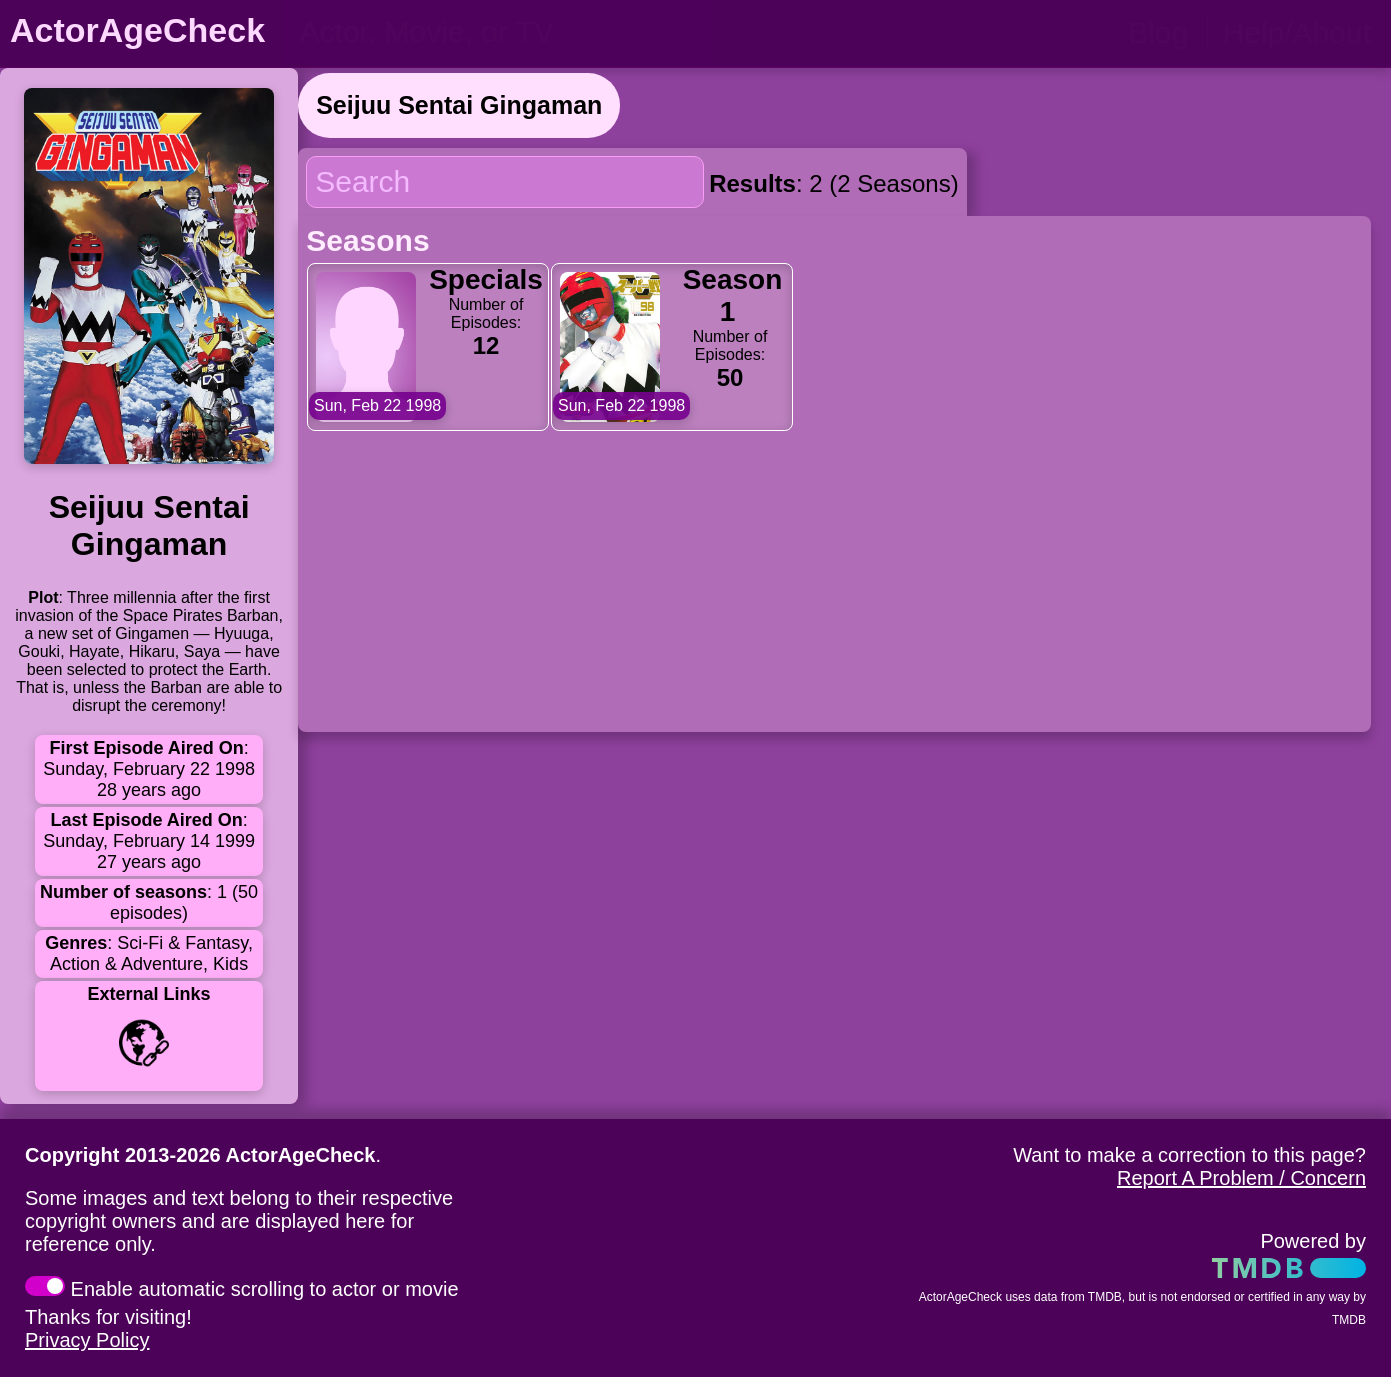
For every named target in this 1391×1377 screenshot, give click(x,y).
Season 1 (733, 295)
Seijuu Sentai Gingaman (459, 105)
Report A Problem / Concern (1241, 1178)
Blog (1158, 32)
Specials (486, 279)
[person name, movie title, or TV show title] (497, 32)
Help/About (1297, 32)
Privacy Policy (87, 1340)
